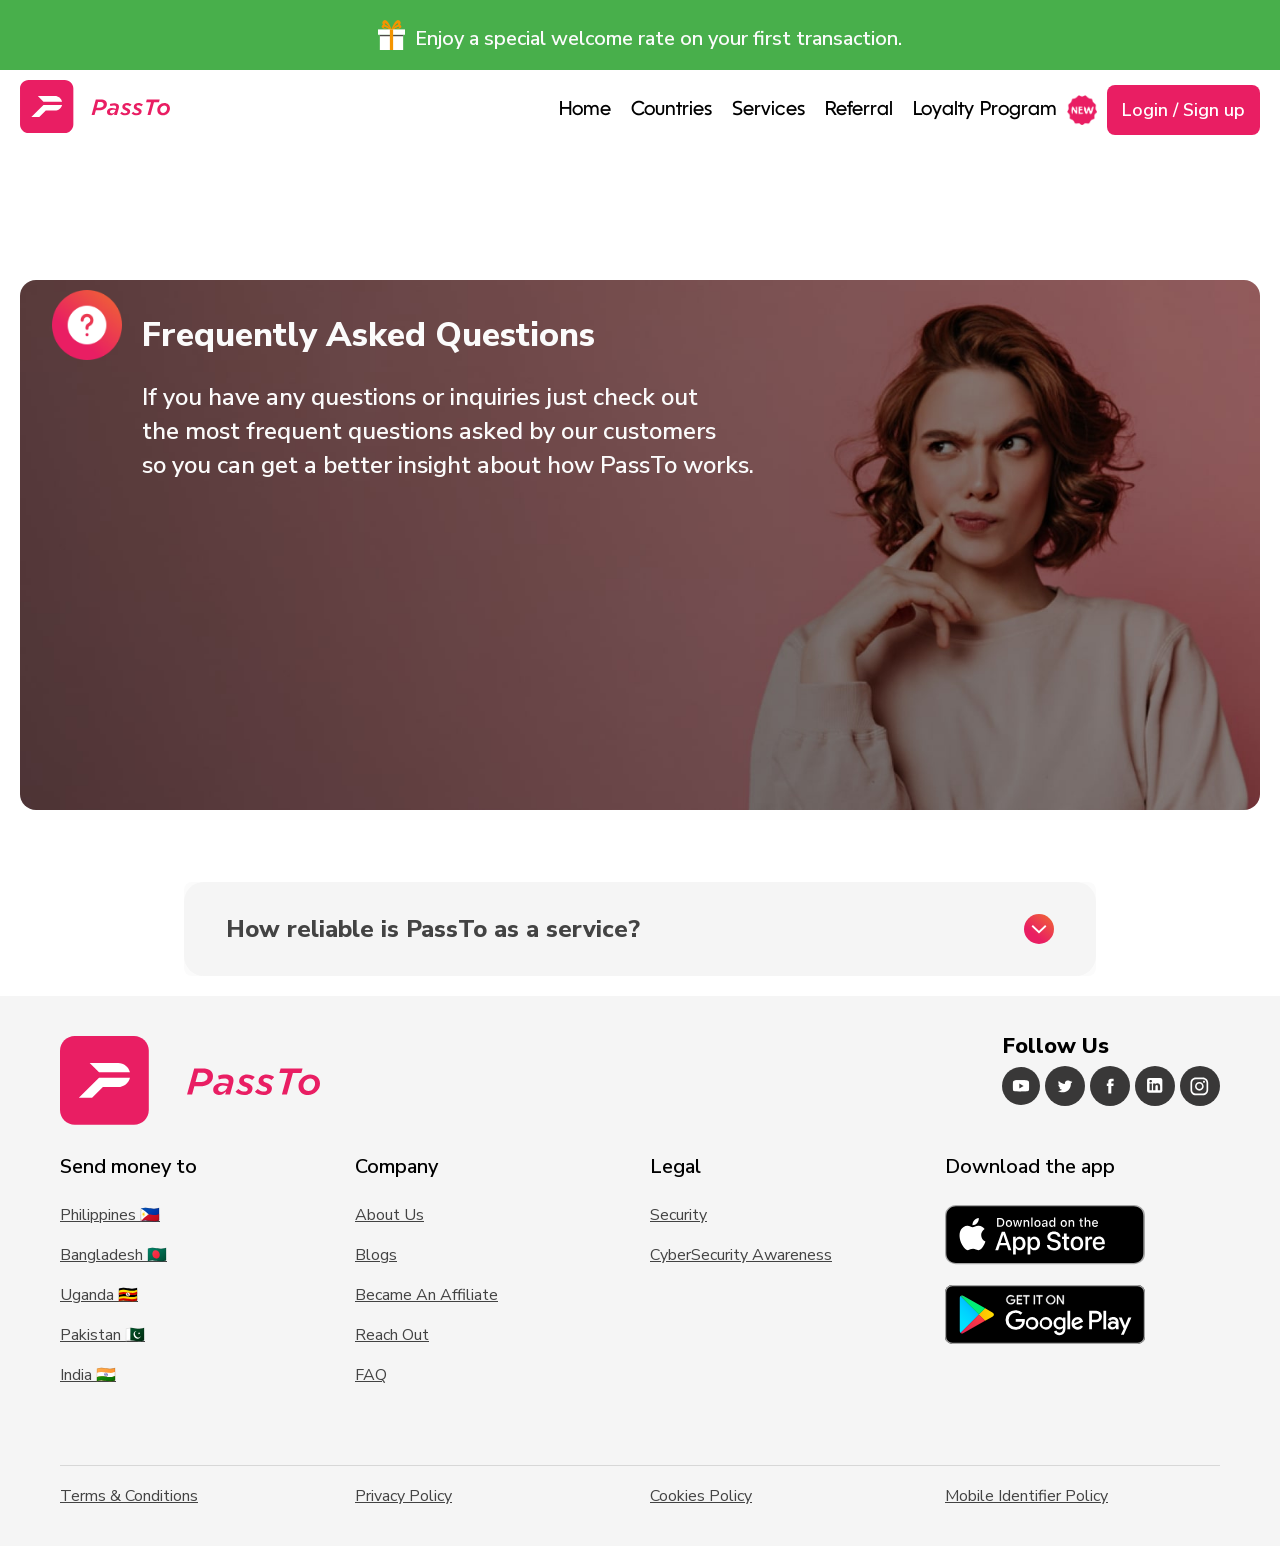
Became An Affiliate (426, 1295)
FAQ (371, 1375)
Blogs (376, 1255)
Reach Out (392, 1335)
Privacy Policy (403, 1496)
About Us (389, 1215)
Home (585, 110)
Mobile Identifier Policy (1026, 1496)
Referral (859, 110)
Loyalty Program (985, 110)
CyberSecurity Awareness (741, 1255)
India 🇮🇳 (88, 1375)
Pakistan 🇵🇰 (102, 1335)
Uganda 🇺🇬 (99, 1295)
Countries (671, 110)
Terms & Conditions (129, 1496)
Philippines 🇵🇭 (110, 1215)
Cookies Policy (701, 1496)
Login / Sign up (1183, 110)
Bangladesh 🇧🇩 (113, 1255)
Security (678, 1215)
